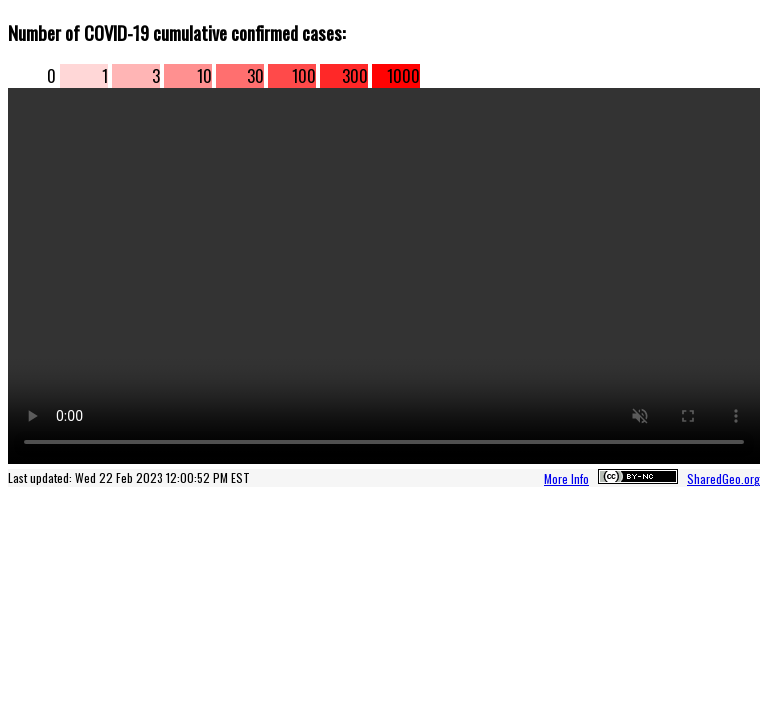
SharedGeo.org (723, 478)
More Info (566, 478)
